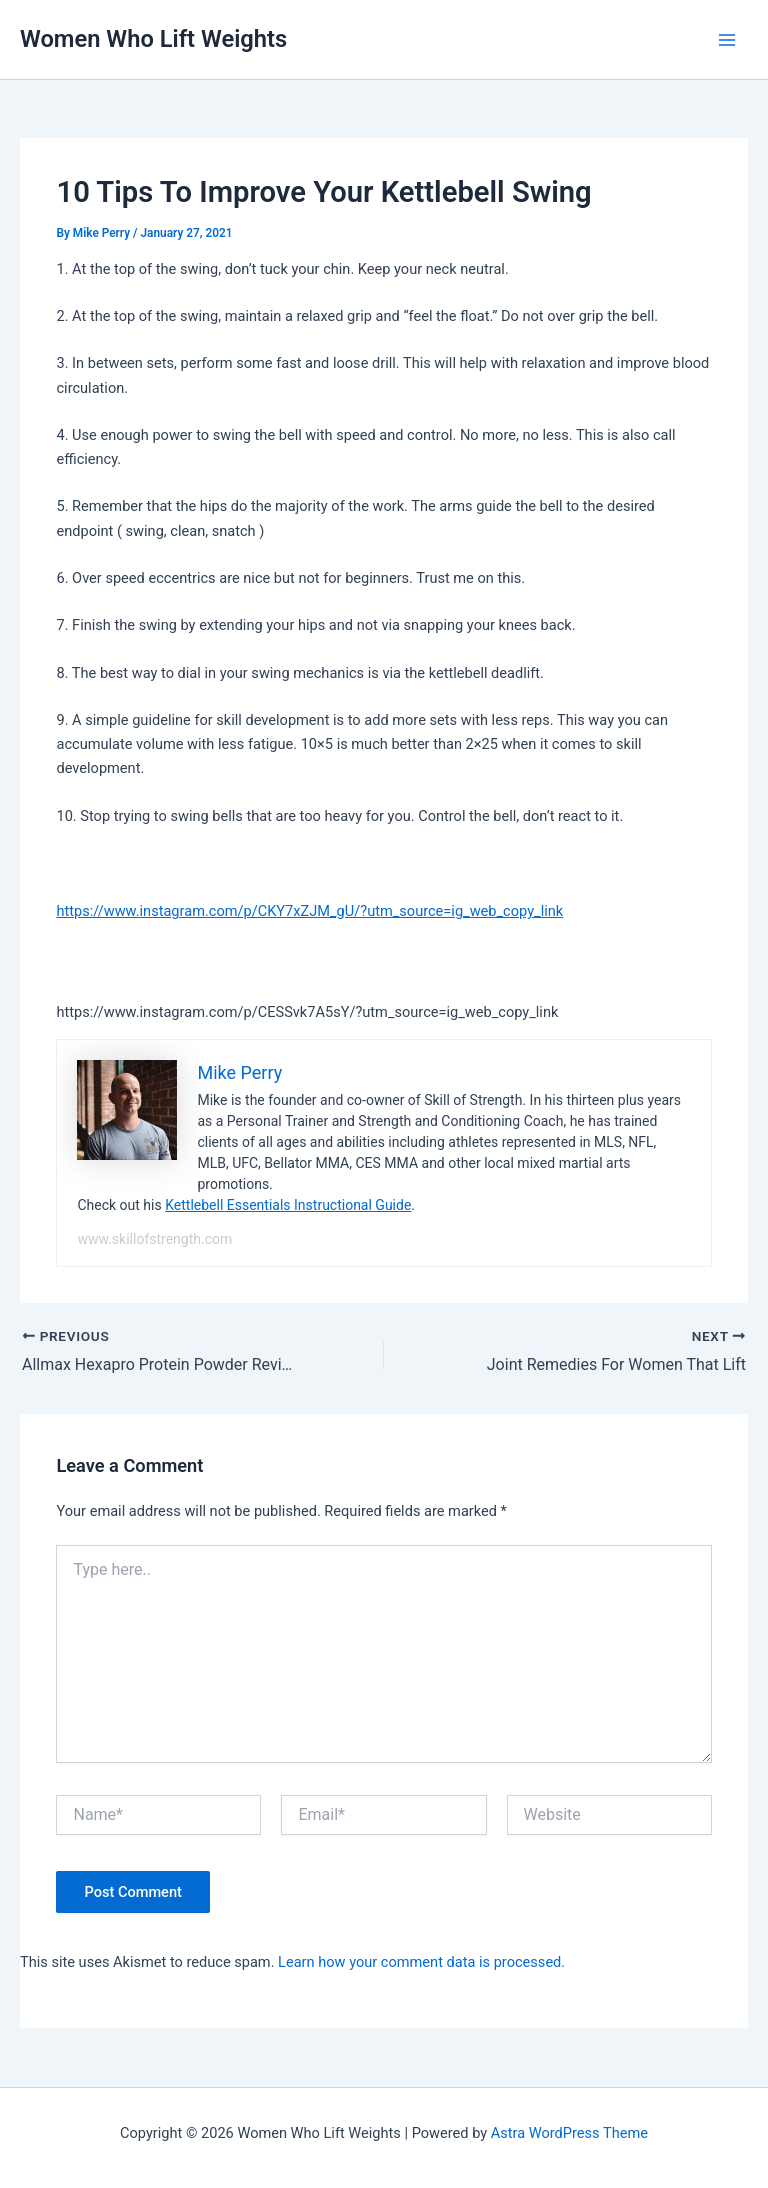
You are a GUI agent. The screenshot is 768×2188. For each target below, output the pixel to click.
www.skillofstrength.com (154, 1239)
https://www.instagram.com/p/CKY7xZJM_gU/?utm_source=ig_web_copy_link (309, 911)
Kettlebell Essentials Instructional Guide (288, 1205)
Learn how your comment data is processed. (421, 1962)
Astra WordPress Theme (569, 2133)
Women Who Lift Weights (153, 39)
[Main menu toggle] (727, 40)
